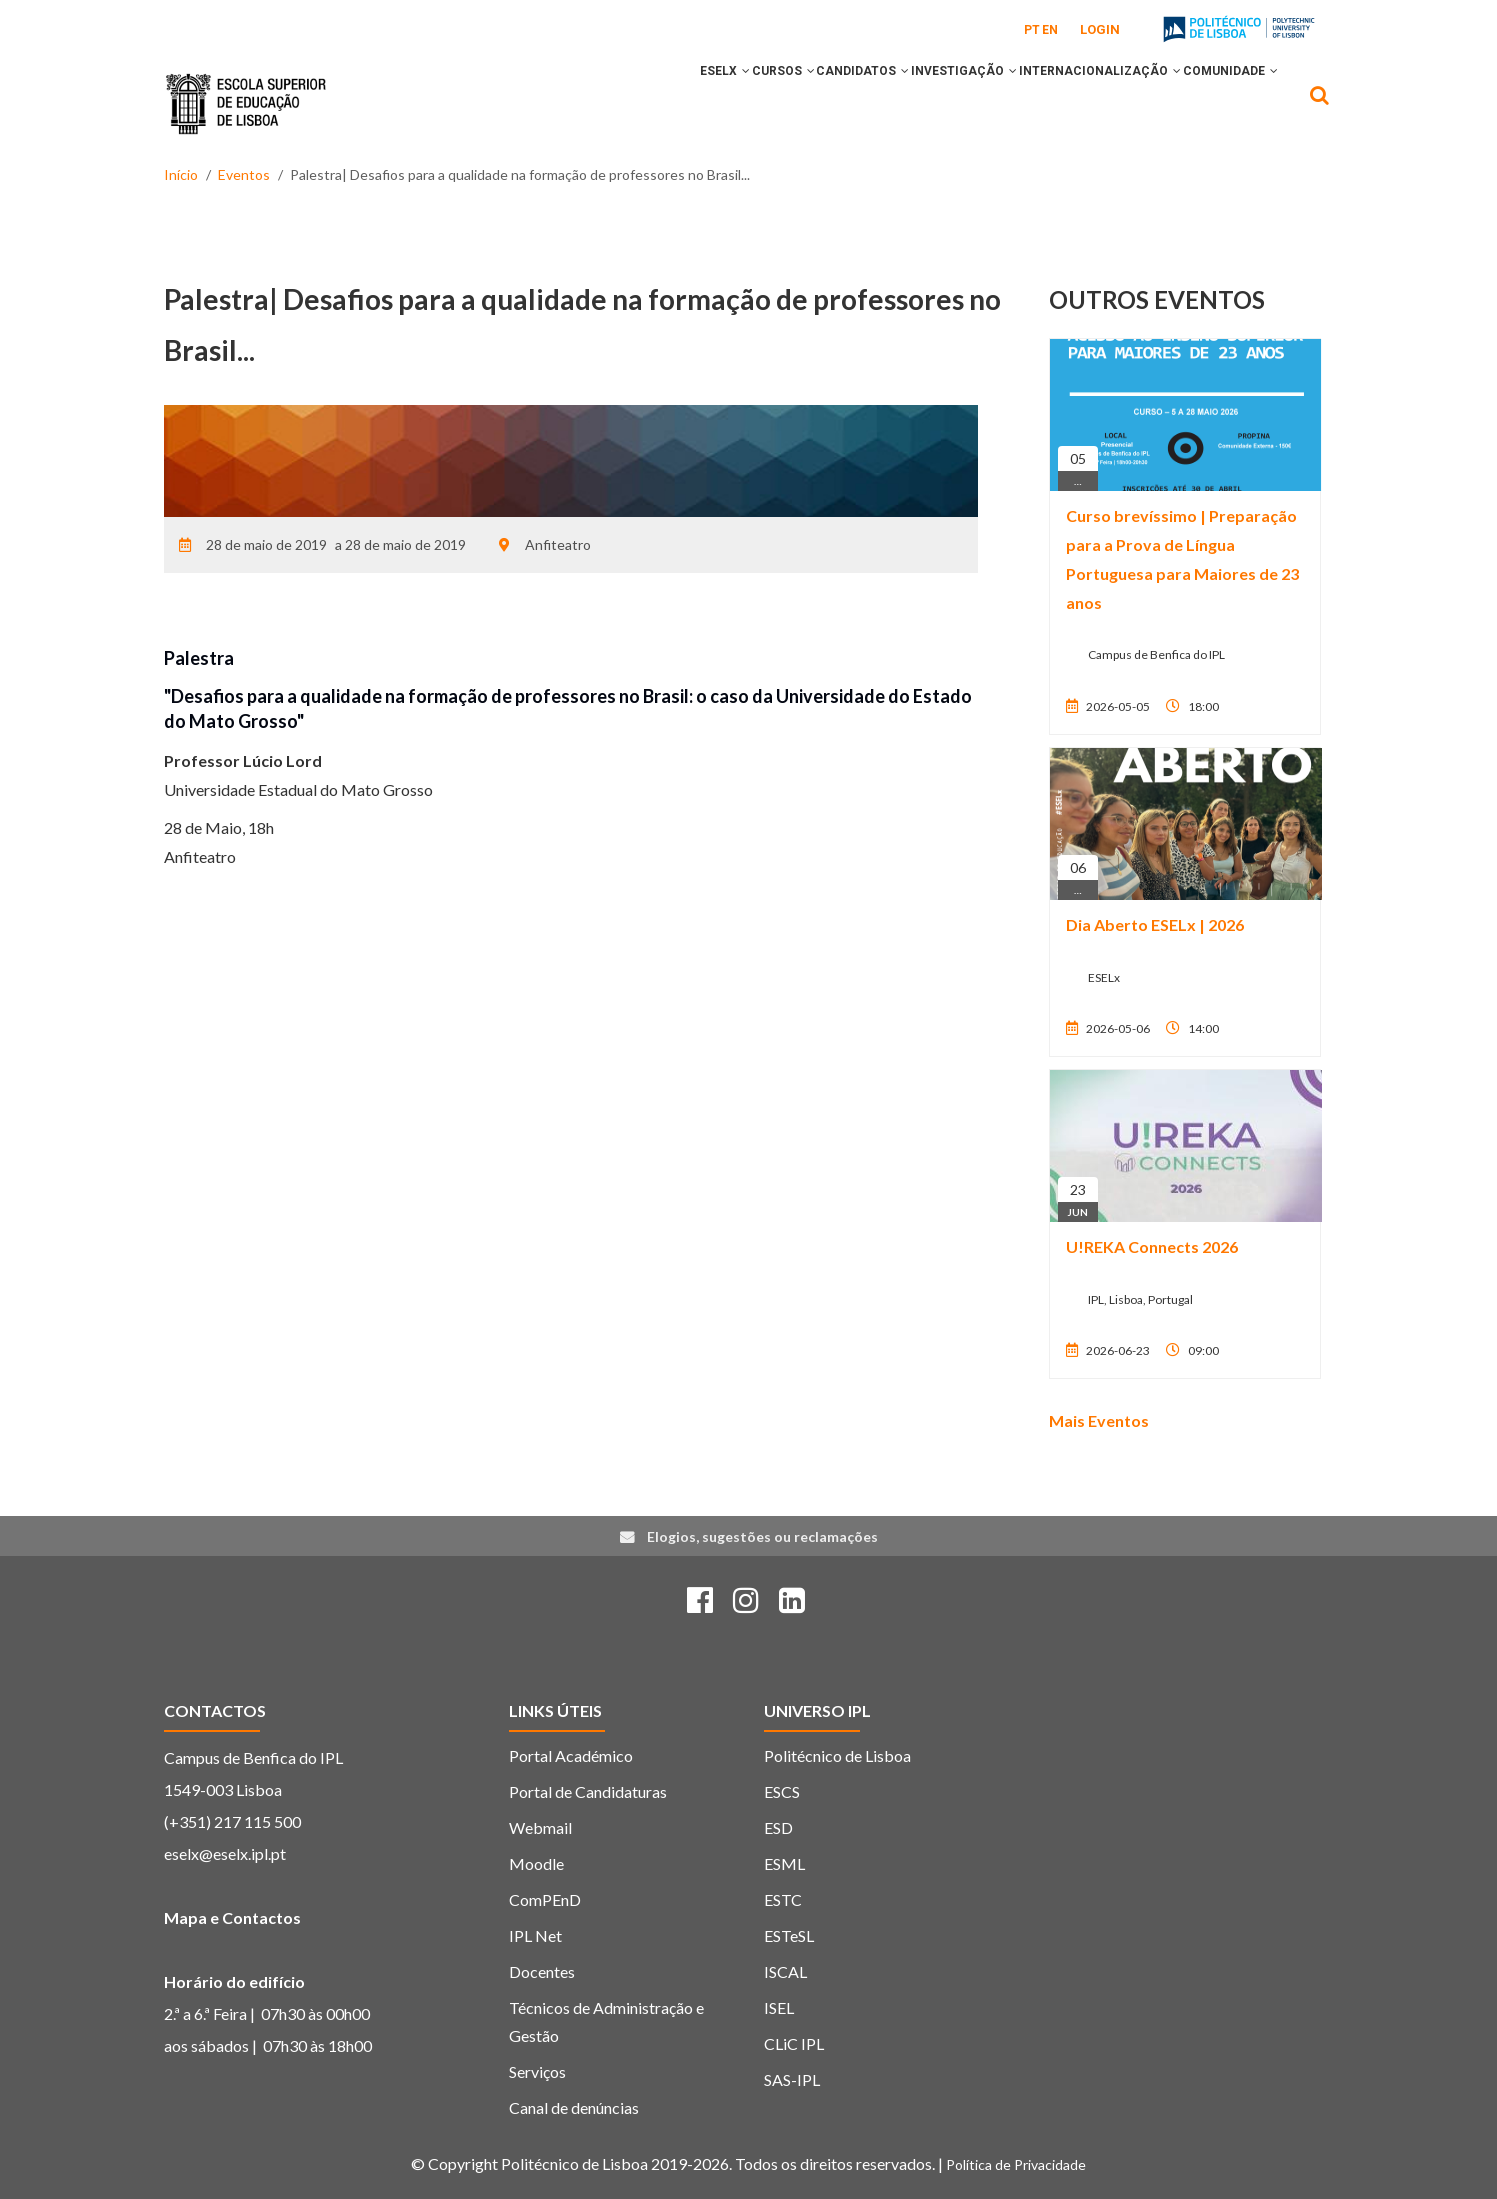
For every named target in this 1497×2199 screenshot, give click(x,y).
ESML (784, 1863)
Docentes (542, 1971)
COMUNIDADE (1221, 103)
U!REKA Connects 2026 (1152, 1246)
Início (181, 174)
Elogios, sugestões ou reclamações (762, 1536)
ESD (778, 1827)
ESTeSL (789, 1935)
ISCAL (785, 1971)
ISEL (779, 2007)
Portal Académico (571, 1755)
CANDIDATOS (799, 103)
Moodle (536, 1863)
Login (1100, 29)
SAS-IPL (792, 2079)
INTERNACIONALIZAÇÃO (1073, 103)
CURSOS (701, 103)
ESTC (783, 1899)
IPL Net (535, 1935)
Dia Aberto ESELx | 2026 (1155, 924)
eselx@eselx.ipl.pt (225, 1853)
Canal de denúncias (574, 2107)
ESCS (782, 1791)
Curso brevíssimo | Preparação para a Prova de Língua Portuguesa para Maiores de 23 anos (1182, 558)
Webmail (540, 1827)
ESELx (625, 103)
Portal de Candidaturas (588, 1791)
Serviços (537, 2071)
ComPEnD (545, 1899)
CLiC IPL (794, 2043)
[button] (646, 103)
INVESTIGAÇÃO (919, 103)
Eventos (244, 174)
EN (1050, 30)
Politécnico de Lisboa (837, 1755)
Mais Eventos (1099, 1420)
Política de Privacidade (1016, 2164)
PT (1032, 30)
